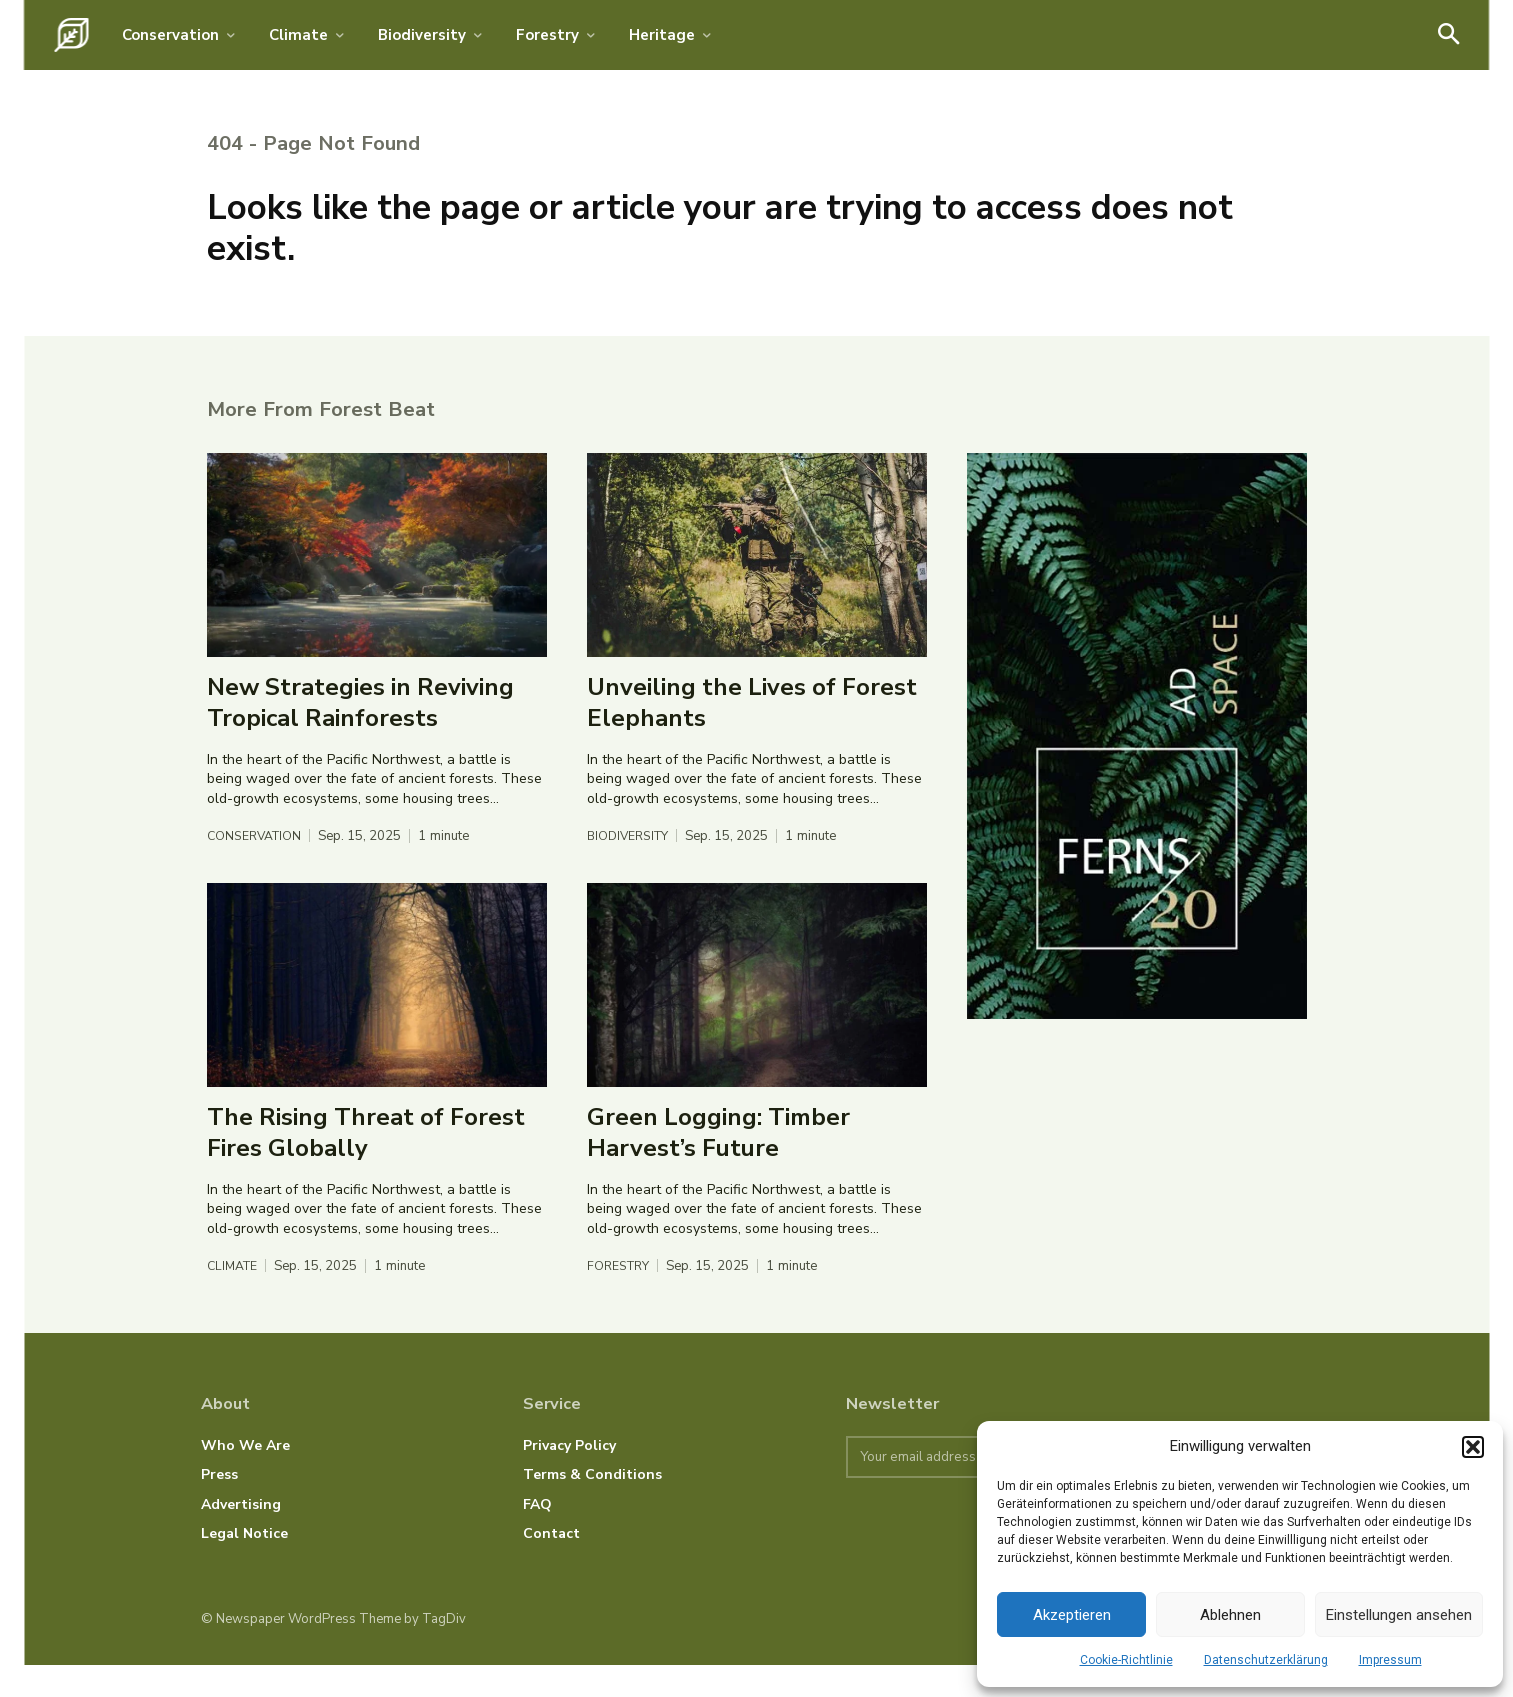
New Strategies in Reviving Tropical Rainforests (360, 733)
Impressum (1390, 1660)
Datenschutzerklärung (1266, 1660)
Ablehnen (1230, 1615)
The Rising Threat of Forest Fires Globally (366, 1163)
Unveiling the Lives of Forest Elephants (752, 733)
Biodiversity (631, 867)
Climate (234, 1297)
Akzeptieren (1072, 1615)
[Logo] (71, 35)
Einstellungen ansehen (1399, 1615)
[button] (1473, 1447)
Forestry (620, 1297)
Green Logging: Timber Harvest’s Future (718, 1163)
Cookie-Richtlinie (1126, 1660)
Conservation (257, 867)
